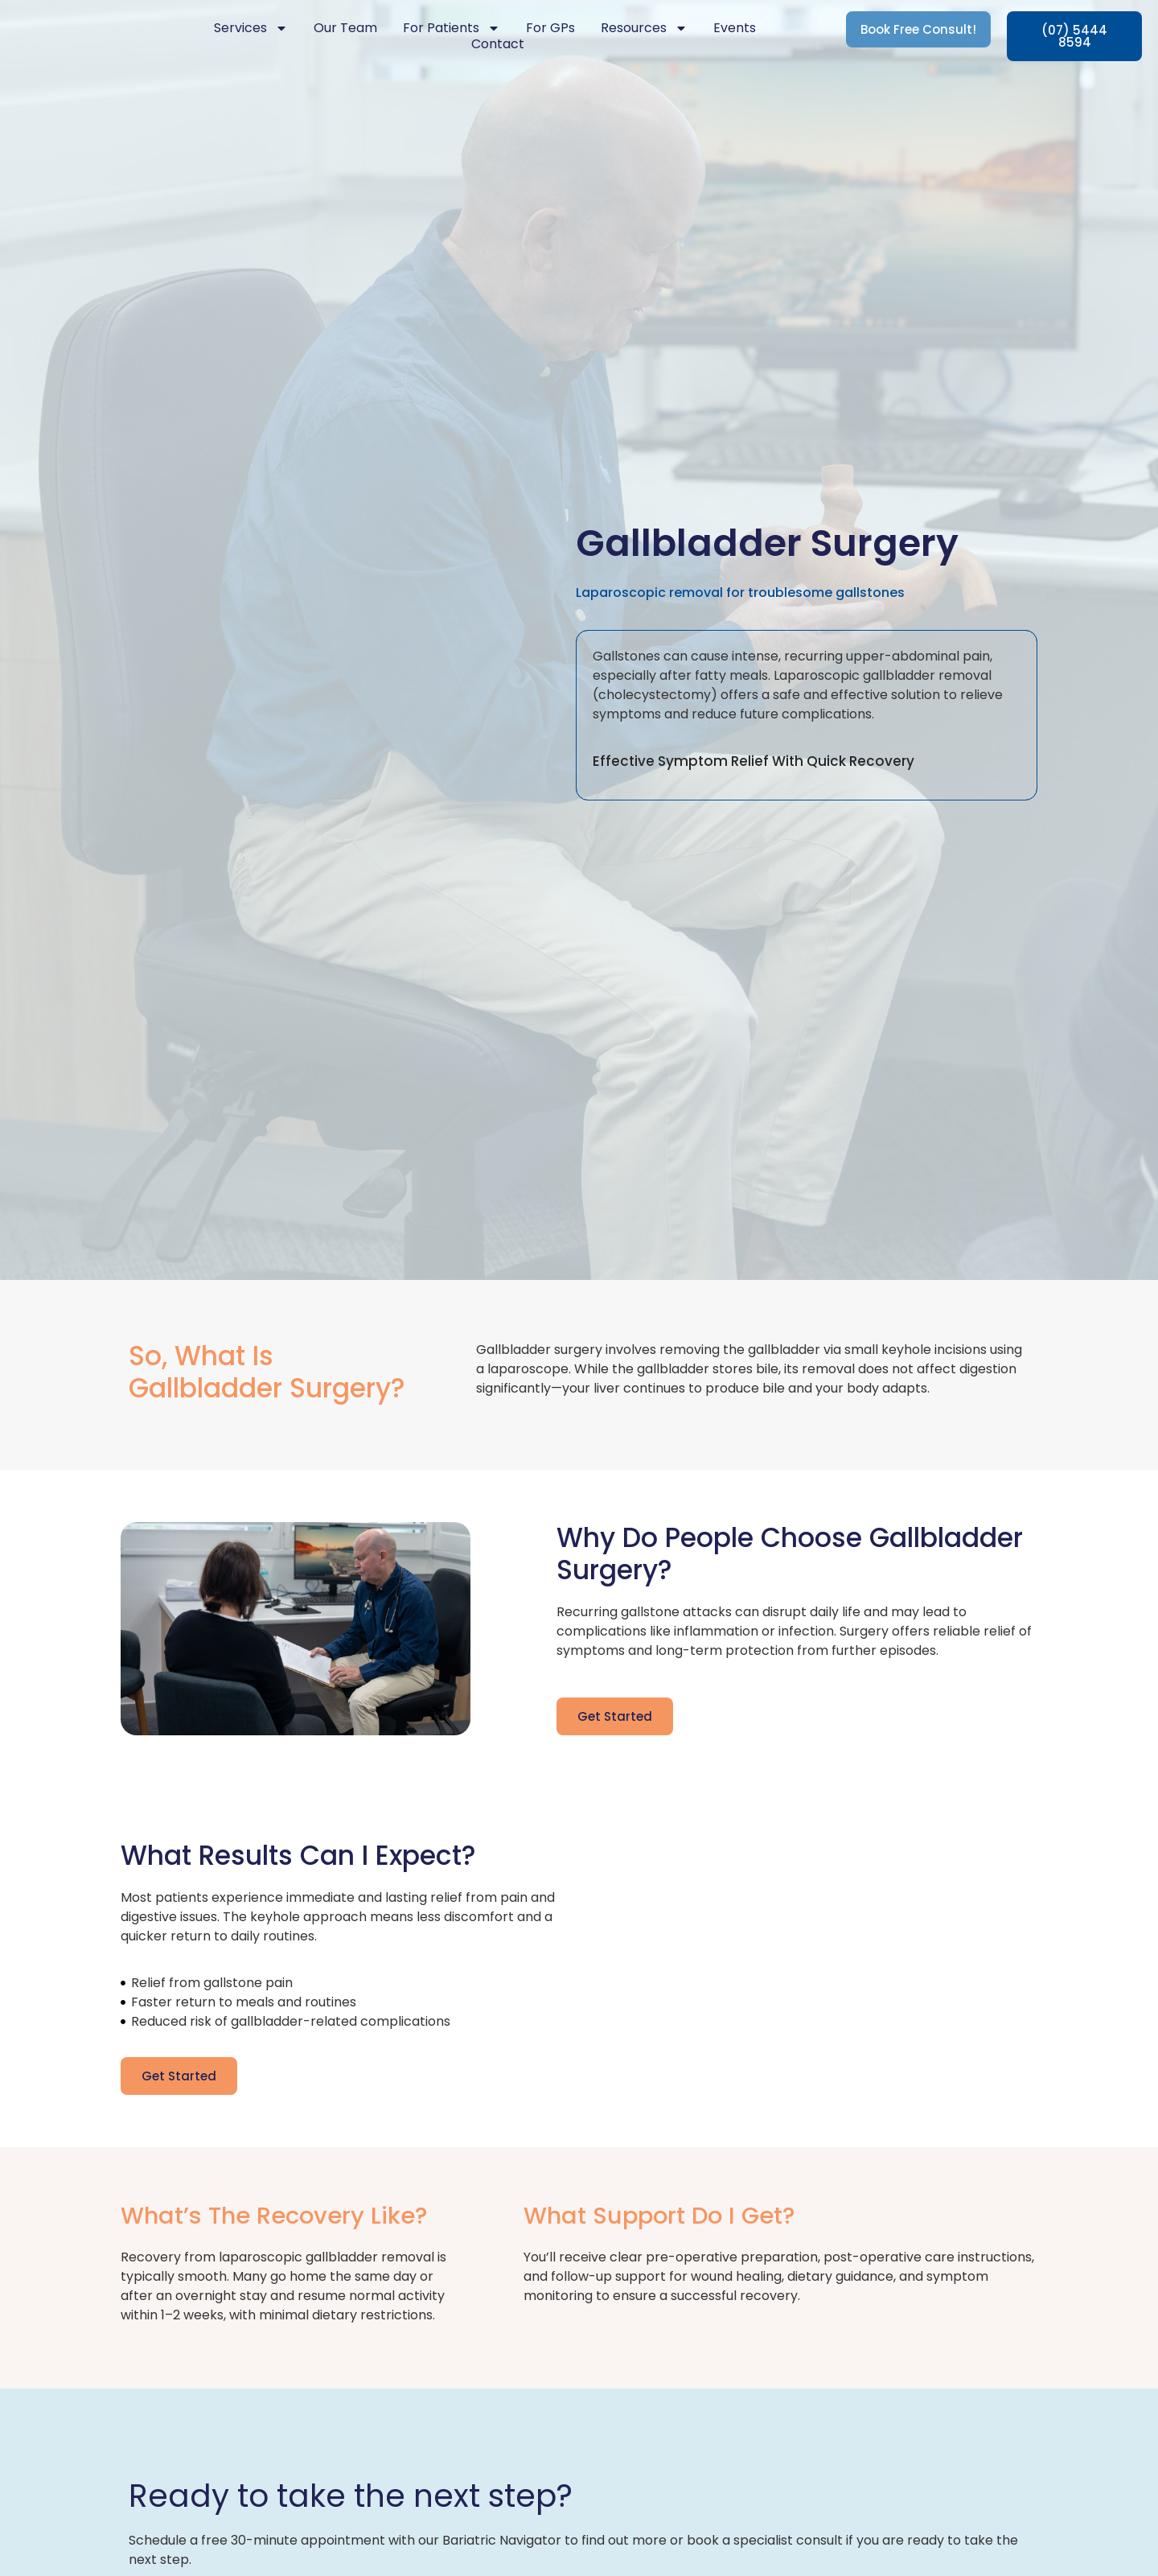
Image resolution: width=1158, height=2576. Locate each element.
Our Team (345, 28)
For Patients (451, 28)
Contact (497, 44)
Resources (644, 28)
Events (734, 28)
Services (251, 28)
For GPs (550, 28)
